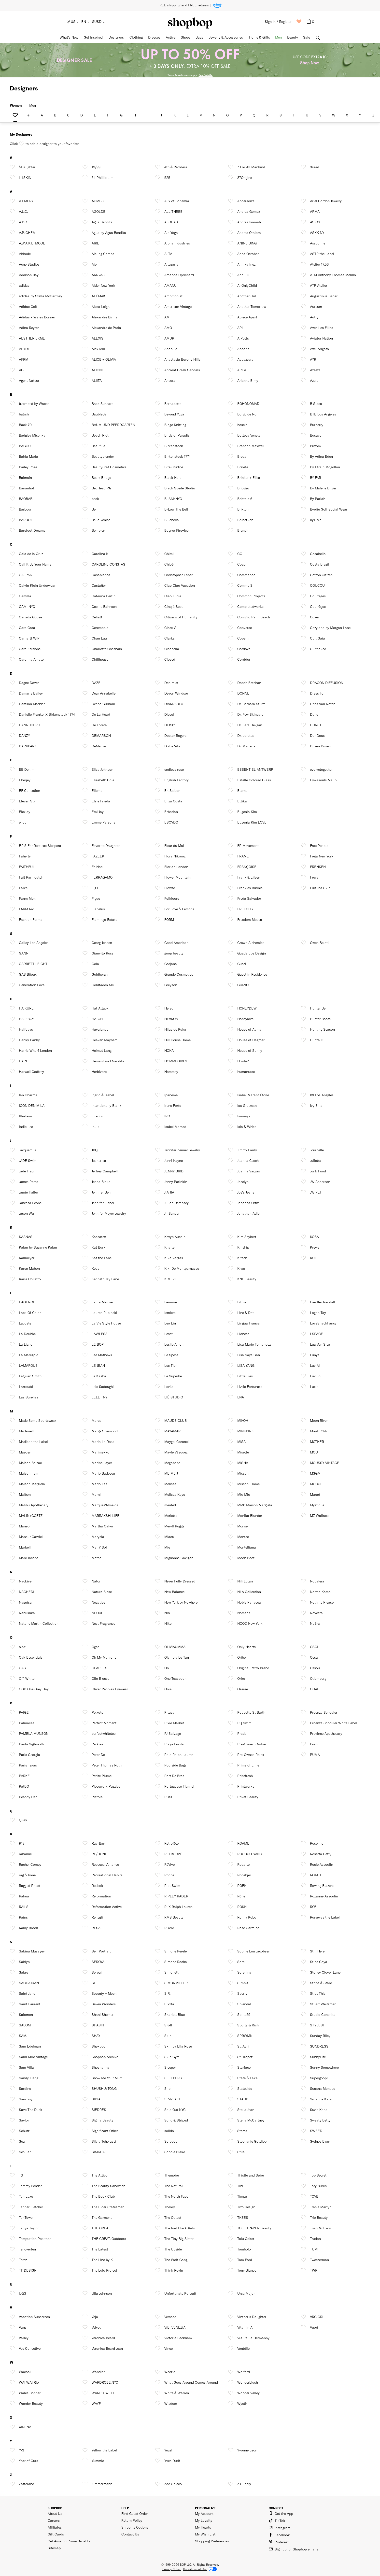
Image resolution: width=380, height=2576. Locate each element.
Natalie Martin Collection (38, 1623)
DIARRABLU (173, 704)
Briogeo (243, 488)
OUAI (314, 1689)
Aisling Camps (103, 254)
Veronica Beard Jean (107, 2348)
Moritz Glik (318, 1431)
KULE (314, 1258)
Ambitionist (173, 296)
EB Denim (26, 769)
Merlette (170, 1515)
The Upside (173, 2249)
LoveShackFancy (323, 1323)
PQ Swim (244, 1723)
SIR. (167, 1993)
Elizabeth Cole (103, 780)
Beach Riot (100, 435)
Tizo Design (246, 2207)
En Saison (172, 790)
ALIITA (97, 380)
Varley (23, 2338)
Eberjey (24, 780)
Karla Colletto (30, 1279)
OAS (22, 1668)
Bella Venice (101, 520)
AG (21, 370)
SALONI (25, 2025)
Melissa (170, 1484)
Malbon (25, 1494)
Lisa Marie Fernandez (254, 1344)
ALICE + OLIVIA (104, 359)
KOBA (314, 1237)
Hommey (171, 1071)
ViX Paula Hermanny (253, 2338)
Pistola (97, 1797)
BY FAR (315, 477)
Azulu (314, 380)
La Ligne (25, 1344)
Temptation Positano (35, 2238)
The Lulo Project (104, 2270)
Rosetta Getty (320, 1854)
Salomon (26, 2014)
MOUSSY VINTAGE (324, 1463)
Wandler (98, 2372)
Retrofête (171, 1843)
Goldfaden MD (103, 985)
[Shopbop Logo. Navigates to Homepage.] (190, 22)
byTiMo (316, 520)
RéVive (169, 1864)
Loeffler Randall (322, 1302)
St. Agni (243, 2046)
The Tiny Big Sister (179, 2238)
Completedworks (250, 606)
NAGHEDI (26, 1592)
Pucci (314, 1744)
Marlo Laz (99, 1484)
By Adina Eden (321, 456)
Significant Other (105, 2131)
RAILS (23, 1907)
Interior (97, 1116)
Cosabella (318, 554)
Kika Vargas (173, 1258)
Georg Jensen (102, 942)
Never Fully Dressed (179, 1581)
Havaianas (100, 1029)
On (166, 1668)
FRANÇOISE (246, 867)
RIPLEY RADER (176, 1896)
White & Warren (176, 2393)
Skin (167, 2036)
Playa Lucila (174, 1744)
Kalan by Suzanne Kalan (38, 1247)
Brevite (242, 467)
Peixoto (97, 1712)
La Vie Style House (106, 1323)
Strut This (317, 1993)
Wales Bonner (30, 2393)
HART (23, 1061)
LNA (240, 1397)
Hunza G (316, 1040)
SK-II (168, 2025)
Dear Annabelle (103, 693)
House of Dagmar (251, 1040)
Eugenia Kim (247, 812)
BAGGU (25, 446)
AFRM (23, 359)
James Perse (28, 1182)
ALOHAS (171, 222)
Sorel (241, 1962)
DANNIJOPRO (29, 725)
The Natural (173, 2186)
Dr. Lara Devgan (249, 725)
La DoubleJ (27, 1334)
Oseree (242, 1689)
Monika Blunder (249, 1515)
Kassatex (99, 1237)
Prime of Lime (248, 1765)
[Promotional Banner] (190, 60)
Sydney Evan (320, 2141)
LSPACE (316, 1334)
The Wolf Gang (175, 2260)
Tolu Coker (245, 2238)
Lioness (243, 1334)
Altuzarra (171, 264)
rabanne (25, 1854)
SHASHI (98, 2025)
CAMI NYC (27, 606)
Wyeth (242, 2403)
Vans (23, 2327)
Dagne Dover (29, 683)
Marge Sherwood (105, 1431)
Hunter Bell (318, 1008)
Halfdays (26, 1029)
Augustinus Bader (324, 296)
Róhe (241, 1896)
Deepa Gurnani (103, 704)
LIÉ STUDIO (173, 1397)
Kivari (241, 1268)
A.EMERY (26, 201)
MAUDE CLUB (175, 1420)
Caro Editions (30, 649)
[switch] (12, 167)
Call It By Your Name (35, 564)
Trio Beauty (319, 2217)
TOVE (314, 2196)
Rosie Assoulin (321, 1864)
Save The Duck (30, 2109)
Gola (95, 964)
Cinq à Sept (173, 606)
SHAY (96, 2036)
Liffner (242, 1302)
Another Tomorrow (251, 306)
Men (33, 105)
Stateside (244, 2088)
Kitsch (242, 1258)
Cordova (244, 649)
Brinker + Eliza (248, 477)
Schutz (24, 2131)
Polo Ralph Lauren (178, 1754)
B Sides (316, 403)
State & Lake (247, 2078)
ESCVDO (171, 822)
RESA (96, 1928)
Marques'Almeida (105, 1505)
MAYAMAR (172, 1431)
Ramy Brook (28, 1928)
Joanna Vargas (248, 1171)
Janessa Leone (30, 1203)
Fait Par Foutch (31, 877)
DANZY (24, 735)
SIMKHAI (99, 2152)
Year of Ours (28, 2461)
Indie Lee (26, 1126)
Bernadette (172, 403)
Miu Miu (243, 1494)
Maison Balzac (30, 1463)
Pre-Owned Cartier (251, 1744)
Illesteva (25, 1116)
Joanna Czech (248, 1160)
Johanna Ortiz (248, 1203)
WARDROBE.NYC (105, 2382)
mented (170, 1505)
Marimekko (100, 1452)
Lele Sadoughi (103, 1386)
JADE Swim (28, 1160)
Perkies (97, 1744)
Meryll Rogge (174, 1526)
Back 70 (25, 425)
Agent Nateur (29, 380)
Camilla (25, 596)
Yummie (98, 2461)
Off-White (26, 1678)
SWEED (316, 2131)
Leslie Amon (173, 1344)
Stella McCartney (250, 2120)
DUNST (316, 725)
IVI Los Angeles (322, 1095)
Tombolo (244, 2249)
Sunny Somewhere (324, 2067)
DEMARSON (101, 735)
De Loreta (99, 725)
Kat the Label (102, 1258)
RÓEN (242, 1885)
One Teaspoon (175, 1678)
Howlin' (243, 1061)
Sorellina (244, 1972)
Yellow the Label (104, 2450)
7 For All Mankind (251, 167)
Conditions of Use (195, 2569)
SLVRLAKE (172, 2099)
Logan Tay (318, 1312)
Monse (242, 1526)
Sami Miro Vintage (33, 2057)
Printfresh (245, 1776)
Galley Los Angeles (33, 942)
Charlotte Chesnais (107, 649)
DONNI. (243, 693)
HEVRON (171, 1019)
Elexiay (24, 812)
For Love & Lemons (179, 909)
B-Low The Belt (176, 509)
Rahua (24, 1896)
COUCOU (317, 585)
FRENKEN (318, 867)
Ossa (314, 1657)
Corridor (243, 659)
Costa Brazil (319, 564)
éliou (23, 822)
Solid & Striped (176, 2120)
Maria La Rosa (103, 1441)
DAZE (96, 683)
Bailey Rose (28, 467)
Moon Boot (245, 1558)
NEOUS (97, 1613)
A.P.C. (23, 222)
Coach (242, 564)
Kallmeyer (26, 1258)
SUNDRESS (319, 2046)
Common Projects (251, 596)
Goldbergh (100, 974)
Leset (168, 1334)
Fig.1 (95, 888)
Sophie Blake (174, 2152)
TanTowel (26, 2217)
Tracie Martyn (320, 2207)
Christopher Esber (178, 575)
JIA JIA (169, 1192)
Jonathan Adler (249, 1213)
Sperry (242, 1993)
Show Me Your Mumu (108, 2078)
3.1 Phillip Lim (102, 177)
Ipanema (171, 1095)
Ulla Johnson (102, 2293)
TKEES (242, 2217)
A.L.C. (23, 211)
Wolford (243, 2372)
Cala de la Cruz (31, 554)
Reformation (101, 1896)
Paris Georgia (29, 1754)
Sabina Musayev (32, 1951)
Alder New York (103, 285)
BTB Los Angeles (323, 414)
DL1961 (170, 725)
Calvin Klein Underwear (37, 585)
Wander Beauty (31, 2403)
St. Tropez (245, 2057)
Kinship (243, 1247)
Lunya (315, 1355)
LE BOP (98, 1344)
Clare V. (170, 628)
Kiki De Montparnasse (181, 1268)
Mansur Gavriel (31, 1537)
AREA (241, 370)
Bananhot (26, 488)
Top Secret (318, 2175)
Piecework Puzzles (106, 1786)
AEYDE (24, 349)
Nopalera (317, 1581)
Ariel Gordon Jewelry (326, 201)
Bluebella (171, 520)
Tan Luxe (26, 2196)
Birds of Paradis (177, 435)
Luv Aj (315, 1365)
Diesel (169, 714)
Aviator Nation (321, 338)
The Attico (100, 2175)
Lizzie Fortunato (249, 1386)
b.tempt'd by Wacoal (35, 403)
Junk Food (318, 1171)
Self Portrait (101, 1951)
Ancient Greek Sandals (182, 370)
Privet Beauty (247, 1797)
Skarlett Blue (174, 2014)
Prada (242, 1733)
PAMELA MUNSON (33, 1733)
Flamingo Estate (104, 919)
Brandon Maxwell (250, 446)
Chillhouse (100, 659)
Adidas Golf (28, 306)
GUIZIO (243, 985)
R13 (22, 1843)
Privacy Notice (171, 2569)
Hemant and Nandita (108, 1061)
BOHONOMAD (248, 403)
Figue (96, 898)
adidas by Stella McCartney (40, 296)
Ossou (315, 1668)
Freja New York (321, 856)
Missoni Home (248, 1484)
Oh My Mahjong (104, 1657)
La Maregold (28, 1355)
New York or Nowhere (180, 1602)
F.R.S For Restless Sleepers (40, 845)
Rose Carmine (248, 1928)
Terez (23, 2260)
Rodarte (243, 1864)
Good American (176, 942)
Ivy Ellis (316, 1105)
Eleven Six (27, 801)
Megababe (172, 1463)
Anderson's (245, 201)
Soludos (170, 2141)
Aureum (316, 306)
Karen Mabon (29, 1268)
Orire (241, 1678)
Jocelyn (243, 1182)
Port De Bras (174, 1776)
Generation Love (31, 985)
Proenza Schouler (323, 1712)
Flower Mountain (177, 877)
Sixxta (169, 2004)
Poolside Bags (175, 1765)
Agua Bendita (102, 222)
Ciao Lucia (172, 596)
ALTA (168, 254)
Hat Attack (100, 1008)
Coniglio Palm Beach (253, 617)
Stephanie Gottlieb (252, 2141)
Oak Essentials (30, 1657)
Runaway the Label (325, 1917)
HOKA (169, 1050)
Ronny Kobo (246, 1917)
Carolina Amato (31, 659)
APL (240, 328)
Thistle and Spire (250, 2175)
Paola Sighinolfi (31, 1744)
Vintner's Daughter (251, 2317)
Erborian (171, 812)
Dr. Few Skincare (250, 714)
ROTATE (316, 1875)
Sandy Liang (28, 2078)
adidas (24, 285)
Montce (243, 1537)
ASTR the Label (322, 254)
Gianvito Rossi (103, 953)
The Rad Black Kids (179, 2228)
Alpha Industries (177, 243)
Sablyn (24, 1962)
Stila (241, 2152)
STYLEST (317, 2025)
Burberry (316, 425)
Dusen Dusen (320, 746)
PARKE (24, 1776)
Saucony (25, 2099)
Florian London (176, 867)
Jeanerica (99, 1160)
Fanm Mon (27, 898)
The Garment (102, 2217)
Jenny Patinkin (175, 1182)
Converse (244, 628)
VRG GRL (317, 2317)
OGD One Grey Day (34, 1689)
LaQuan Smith (30, 1376)
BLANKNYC (173, 499)
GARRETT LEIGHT (33, 964)
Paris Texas (28, 1765)
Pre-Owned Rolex (250, 1754)
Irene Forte (172, 1105)
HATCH (97, 1019)
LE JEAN (98, 1365)
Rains (23, 1917)
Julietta (315, 1160)
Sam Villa (26, 2067)
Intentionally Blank (106, 1105)
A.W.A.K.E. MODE (32, 243)
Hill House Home (177, 1040)
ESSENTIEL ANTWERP (255, 769)
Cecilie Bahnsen (104, 606)
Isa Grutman (247, 1105)
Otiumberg (318, 1678)
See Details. (206, 75)
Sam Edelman (30, 2046)
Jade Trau (26, 1171)
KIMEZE (170, 1279)
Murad (315, 1494)
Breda (241, 456)
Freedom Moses (249, 919)
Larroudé (26, 1386)
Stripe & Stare (321, 1983)
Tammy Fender (30, 2186)
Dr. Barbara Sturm (251, 704)
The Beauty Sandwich (108, 2186)
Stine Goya (318, 1962)
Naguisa (25, 1602)
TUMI (314, 2249)
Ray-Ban (98, 1843)
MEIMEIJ (171, 1473)
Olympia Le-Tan (176, 1657)
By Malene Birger (323, 488)
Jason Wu (26, 1213)
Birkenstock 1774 (177, 456)
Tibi (240, 2186)
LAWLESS (100, 1334)
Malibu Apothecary (33, 1505)
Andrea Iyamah (249, 222)
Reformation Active (107, 1907)
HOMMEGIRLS (175, 1061)
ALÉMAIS (99, 296)
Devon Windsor (176, 693)
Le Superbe (173, 1376)
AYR (313, 359)
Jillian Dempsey (176, 1203)
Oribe (241, 1657)
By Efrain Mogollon (325, 467)
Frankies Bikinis (250, 888)
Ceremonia (100, 628)
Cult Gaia (317, 638)
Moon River (319, 1420)
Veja (95, 2317)
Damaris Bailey (31, 693)
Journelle (317, 1150)
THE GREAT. (101, 2228)
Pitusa (169, 1712)
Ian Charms (28, 1095)
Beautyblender (103, 456)
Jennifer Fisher (103, 1203)
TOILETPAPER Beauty (254, 2228)
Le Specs (171, 1355)
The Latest (100, 2249)
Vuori (314, 2327)
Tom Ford (244, 2260)
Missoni (243, 1473)
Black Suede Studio (179, 488)
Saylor (24, 2120)
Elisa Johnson (102, 769)
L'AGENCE (27, 1302)
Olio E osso (101, 1678)
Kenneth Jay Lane (105, 1279)
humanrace (246, 1071)
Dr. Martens (246, 746)
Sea (22, 2141)
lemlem (170, 1312)
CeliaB (97, 617)
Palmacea (26, 1723)
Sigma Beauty (102, 2120)
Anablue (170, 349)
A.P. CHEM (27, 232)
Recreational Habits (107, 1875)
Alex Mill (98, 349)
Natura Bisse (102, 1592)
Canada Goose (30, 617)
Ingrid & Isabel (103, 1095)
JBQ (95, 1150)
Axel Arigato (319, 349)
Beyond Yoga (174, 414)
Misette (243, 1452)
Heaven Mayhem (104, 1040)
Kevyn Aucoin (174, 1237)
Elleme (97, 790)
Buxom (315, 446)
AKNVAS (98, 275)
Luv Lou (316, 1376)
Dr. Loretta (245, 735)
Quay (23, 1820)
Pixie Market (174, 1723)
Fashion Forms (30, 919)
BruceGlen (245, 520)
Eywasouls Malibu (324, 780)
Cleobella (171, 649)
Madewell (26, 1431)
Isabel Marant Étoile (253, 1095)
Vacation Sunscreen (34, 2317)
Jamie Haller (28, 1192)
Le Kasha (99, 1376)
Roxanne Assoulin (324, 1896)
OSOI (314, 1647)
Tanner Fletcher (31, 2207)
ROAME (243, 1843)
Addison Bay (29, 275)
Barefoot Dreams (32, 530)
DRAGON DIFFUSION (326, 683)
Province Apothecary (326, 1733)
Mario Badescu (103, 1473)
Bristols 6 (244, 499)
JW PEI (315, 1192)
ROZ (313, 1907)
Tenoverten (27, 2249)
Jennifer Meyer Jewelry (109, 1213)
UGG (22, 2293)
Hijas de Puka (175, 1029)
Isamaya (244, 1116)
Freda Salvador (249, 898)
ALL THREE (173, 211)
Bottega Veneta (249, 435)
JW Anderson (320, 1182)
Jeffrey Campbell (105, 1171)
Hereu (168, 1008)
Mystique (317, 1505)
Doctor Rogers (175, 735)
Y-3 (21, 2450)
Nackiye (25, 1581)
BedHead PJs (102, 488)
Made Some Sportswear (37, 1420)
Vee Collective (30, 2348)
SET (95, 1983)
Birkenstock (173, 446)
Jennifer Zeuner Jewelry (182, 1150)
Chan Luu (99, 638)
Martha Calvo (102, 1526)
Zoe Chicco (173, 2484)
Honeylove (245, 1019)
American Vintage (178, 306)
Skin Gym (172, 2057)
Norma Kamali (321, 1592)
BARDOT (25, 520)
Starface (244, 2067)
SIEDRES (99, 2109)
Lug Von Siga (320, 1344)
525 (167, 177)
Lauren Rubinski (104, 1312)
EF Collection (29, 790)
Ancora (169, 380)
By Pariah (317, 499)
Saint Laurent (29, 2004)
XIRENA (25, 2427)
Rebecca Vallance (105, 1864)
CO (239, 554)
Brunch (242, 530)
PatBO (24, 1786)
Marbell (25, 1547)
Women (16, 105)
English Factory (176, 780)
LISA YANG (245, 1365)
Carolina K (100, 554)
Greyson (170, 985)
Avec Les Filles (321, 328)
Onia (168, 1689)
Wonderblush (247, 2382)
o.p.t (22, 1647)
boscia (242, 425)
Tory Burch (318, 2186)
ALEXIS (97, 338)
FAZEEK (98, 856)
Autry (314, 317)
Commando (246, 575)
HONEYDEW (247, 1008)
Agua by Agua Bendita (109, 232)
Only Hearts (246, 1647)
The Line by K (102, 2260)
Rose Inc (316, 1843)
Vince (168, 2348)
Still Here (317, 1951)
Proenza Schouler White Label (333, 1723)
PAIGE (24, 1712)
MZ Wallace (319, 1515)
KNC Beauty (246, 1279)
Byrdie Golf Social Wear (328, 509)
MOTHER (317, 1441)
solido (169, 2131)
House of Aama (249, 1029)
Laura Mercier (102, 1302)
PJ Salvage (172, 1733)
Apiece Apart (247, 317)
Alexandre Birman (105, 317)
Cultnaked (318, 649)
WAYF (96, 2403)
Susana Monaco (322, 2088)
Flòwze (169, 888)
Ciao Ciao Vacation (179, 585)
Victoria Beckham (178, 2338)
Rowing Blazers (322, 1885)
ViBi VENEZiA (174, 2327)
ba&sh (24, 414)
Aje (94, 264)
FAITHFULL (28, 867)
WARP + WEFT (103, 2393)
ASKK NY (317, 232)
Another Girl (246, 296)
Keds (95, 1268)
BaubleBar (100, 414)
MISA (241, 1441)
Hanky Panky (29, 1040)
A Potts (243, 338)
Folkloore (171, 898)
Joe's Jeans (245, 1192)
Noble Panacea (249, 1602)
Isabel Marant (175, 1126)
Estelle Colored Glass (254, 780)
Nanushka (27, 1613)
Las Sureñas (28, 1397)
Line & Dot (245, 1312)
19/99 (96, 167)
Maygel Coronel (176, 1441)
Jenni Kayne (173, 1160)
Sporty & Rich (248, 2025)
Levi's (168, 1386)
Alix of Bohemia (176, 201)
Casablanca (101, 575)
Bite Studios (173, 467)
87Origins (244, 177)
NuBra (315, 1623)
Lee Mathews (102, 1355)
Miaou (169, 1537)
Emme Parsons (103, 822)
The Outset (172, 2217)
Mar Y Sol (99, 1547)
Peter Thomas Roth (107, 1765)
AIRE (95, 243)
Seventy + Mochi (104, 1993)
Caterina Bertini (104, 596)
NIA (167, 1613)
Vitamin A (245, 2327)
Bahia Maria (28, 456)
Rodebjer (244, 1875)
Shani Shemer (102, 2014)
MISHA (242, 1463)
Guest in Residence (252, 974)
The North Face (176, 2196)
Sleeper (170, 2067)
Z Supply (244, 2484)
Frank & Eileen (248, 877)
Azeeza (315, 370)
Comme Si (245, 585)
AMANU (170, 285)
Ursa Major (246, 2293)
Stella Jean (245, 2109)
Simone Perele (175, 1951)
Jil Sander (172, 1213)
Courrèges (318, 596)
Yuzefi (168, 2450)
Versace (170, 2317)
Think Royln (173, 2270)
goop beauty (173, 953)
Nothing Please (322, 1602)
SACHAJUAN (29, 1983)
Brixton (243, 509)
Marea (96, 1420)
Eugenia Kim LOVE (252, 822)
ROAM (169, 1928)
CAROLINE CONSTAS (108, 564)
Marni (96, 1494)
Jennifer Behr (102, 1192)
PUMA (315, 1754)
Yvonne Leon (247, 2450)
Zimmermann (102, 2484)
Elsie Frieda (101, 801)
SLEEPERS (173, 2078)
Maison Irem (28, 1473)
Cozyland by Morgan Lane (330, 628)
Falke (23, 888)
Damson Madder (32, 704)
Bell (95, 509)
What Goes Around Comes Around (191, 2382)
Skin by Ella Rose (178, 2046)
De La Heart (101, 714)
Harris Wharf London (35, 1050)
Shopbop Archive (105, 2057)
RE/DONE (99, 1854)
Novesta (316, 1613)
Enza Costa (173, 801)
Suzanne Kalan (321, 2099)
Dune (314, 714)
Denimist (171, 683)
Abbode (25, 254)
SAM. (23, 2036)
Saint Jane (27, 1993)
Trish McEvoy (320, 2228)
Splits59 (243, 2014)
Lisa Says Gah (248, 1355)
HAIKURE (26, 1008)
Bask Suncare (102, 403)
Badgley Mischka (32, 435)
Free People (319, 845)
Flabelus (98, 909)
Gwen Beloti (319, 942)
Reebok (97, 1885)
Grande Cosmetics (178, 974)
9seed (314, 167)
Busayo (316, 435)
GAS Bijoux (28, 974)
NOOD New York (250, 1623)
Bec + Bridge (101, 477)
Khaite (169, 1247)
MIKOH (242, 1420)
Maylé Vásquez (175, 1452)
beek (95, 499)
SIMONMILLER (176, 1983)
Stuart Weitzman (323, 2004)
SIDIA (96, 2099)
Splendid (244, 2004)
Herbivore (99, 1071)
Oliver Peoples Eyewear (110, 1689)
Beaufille (98, 446)
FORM (169, 919)
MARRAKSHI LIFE (105, 1515)
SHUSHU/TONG (104, 2088)
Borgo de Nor (247, 414)
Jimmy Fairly (247, 1150)
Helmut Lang (102, 1050)
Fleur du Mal (174, 845)
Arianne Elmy (247, 380)
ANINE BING (247, 243)
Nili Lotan (245, 1581)
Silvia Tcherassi (104, 2141)
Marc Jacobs (28, 1558)
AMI (167, 317)
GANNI (24, 953)
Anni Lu (243, 275)
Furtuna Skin (320, 888)
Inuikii (96, 1126)
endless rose (174, 769)
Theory (169, 2207)
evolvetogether (321, 769)
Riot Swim (172, 1885)
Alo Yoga (171, 232)
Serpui (97, 1972)
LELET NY (99, 1397)
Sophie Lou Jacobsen (253, 1951)
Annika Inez (246, 264)
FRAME (243, 856)
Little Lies (245, 1376)
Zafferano (26, 2484)
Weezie (169, 2372)
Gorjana (170, 964)
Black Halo (173, 477)
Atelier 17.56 (319, 264)
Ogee (95, 1647)
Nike (167, 1623)
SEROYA (98, 1962)
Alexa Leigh (101, 306)
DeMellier (99, 746)
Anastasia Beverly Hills (182, 359)
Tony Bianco (246, 2270)
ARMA (315, 211)
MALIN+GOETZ (30, 1515)
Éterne (242, 790)
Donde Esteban (249, 683)
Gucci (241, 964)
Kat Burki (99, 1247)
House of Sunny (249, 1050)
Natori (96, 1581)
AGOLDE (98, 211)
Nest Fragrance (103, 1623)
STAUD (242, 2099)
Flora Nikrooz (174, 856)
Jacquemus (27, 1150)
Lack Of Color (30, 1312)
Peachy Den (28, 1797)
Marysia (98, 1537)
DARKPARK (28, 746)
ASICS (315, 222)
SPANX (242, 1983)
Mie (167, 1547)
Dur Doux (317, 735)
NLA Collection (249, 1592)
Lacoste (25, 1323)
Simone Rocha (175, 1962)
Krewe (314, 1247)
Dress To (317, 693)
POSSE (170, 1797)
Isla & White (246, 1126)
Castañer (99, 585)
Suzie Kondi (319, 2109)
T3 (21, 2175)
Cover (314, 617)
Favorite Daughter (106, 845)
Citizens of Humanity (180, 617)
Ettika (242, 801)
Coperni (243, 638)
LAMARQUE (28, 1365)
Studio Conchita (323, 2014)
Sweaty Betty (320, 2120)
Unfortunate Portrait (180, 2293)
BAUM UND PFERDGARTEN (113, 425)
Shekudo (98, 2046)
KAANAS (25, 1237)
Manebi (24, 1526)
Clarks (169, 638)
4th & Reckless (175, 167)
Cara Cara (27, 628)
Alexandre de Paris (106, 328)
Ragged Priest (29, 1885)
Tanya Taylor (29, 2228)
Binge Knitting (175, 425)
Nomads (243, 1613)
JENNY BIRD (173, 1171)
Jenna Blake (101, 1182)
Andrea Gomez (248, 211)
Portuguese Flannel (179, 1786)
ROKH (242, 1907)
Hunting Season (322, 1029)
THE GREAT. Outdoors (109, 2238)
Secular (25, 2152)
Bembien (98, 530)
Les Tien (170, 1365)
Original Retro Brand (253, 1668)
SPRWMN (245, 2036)
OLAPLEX (99, 1668)
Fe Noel (97, 867)
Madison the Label (33, 1441)
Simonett (171, 1972)
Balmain (25, 477)
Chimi (169, 554)
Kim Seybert (246, 1237)
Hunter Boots (320, 1019)
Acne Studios (29, 264)
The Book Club (103, 2196)
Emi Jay (98, 812)
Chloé (168, 564)
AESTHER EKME (32, 338)
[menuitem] (73, 21)
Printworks (245, 1786)
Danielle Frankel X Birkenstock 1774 (47, 714)
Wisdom (170, 2403)
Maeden (25, 1452)
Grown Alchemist (250, 942)
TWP (313, 2270)
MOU (314, 1452)
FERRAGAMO (102, 877)
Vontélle (243, 2348)
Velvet (96, 2327)
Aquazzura (245, 359)
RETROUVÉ (173, 1854)
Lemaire (170, 1302)
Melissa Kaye (174, 1494)
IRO (167, 1116)
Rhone (169, 1875)
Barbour (25, 509)
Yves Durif (172, 2461)
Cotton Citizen (321, 575)
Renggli (97, 1917)
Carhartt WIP (29, 638)
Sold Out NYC (175, 2109)
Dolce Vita (172, 746)
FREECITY (245, 909)
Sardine (25, 2088)
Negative (98, 1602)
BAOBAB (25, 499)
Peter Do (98, 1754)
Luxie (314, 1386)
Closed (169, 659)
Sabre (23, 1972)
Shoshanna (100, 2067)
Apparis (243, 349)
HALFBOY (26, 1019)
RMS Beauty (173, 1917)
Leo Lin (170, 1323)
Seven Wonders (104, 2004)
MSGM (315, 1473)
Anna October (248, 254)
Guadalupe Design (251, 953)
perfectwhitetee (103, 1733)
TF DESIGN (28, 2270)
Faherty (25, 856)
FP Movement (248, 845)
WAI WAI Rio (29, 2382)
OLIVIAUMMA (174, 1647)
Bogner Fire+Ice (176, 530)
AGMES (98, 201)
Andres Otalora (249, 232)
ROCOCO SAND (249, 1854)
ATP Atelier (318, 285)
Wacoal (25, 2372)
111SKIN (25, 177)
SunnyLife (318, 2057)
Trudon (315, 2238)
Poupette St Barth (251, 1712)
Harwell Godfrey (31, 1071)
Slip (167, 2088)
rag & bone (27, 1875)
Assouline (317, 243)
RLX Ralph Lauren (178, 1907)
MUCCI (315, 1484)
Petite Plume (102, 1776)
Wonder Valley (248, 2393)
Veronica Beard (103, 2338)
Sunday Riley (320, 2036)
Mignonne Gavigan (178, 1558)
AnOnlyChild (247, 285)
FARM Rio (26, 909)
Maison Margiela (32, 1484)
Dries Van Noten (322, 704)
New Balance (174, 1592)
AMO (168, 328)
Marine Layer (102, 1463)
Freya (314, 877)
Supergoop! (319, 2078)
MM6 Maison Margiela (254, 1505)
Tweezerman (319, 2260)
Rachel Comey (30, 1864)
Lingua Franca (248, 1323)
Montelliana (246, 1547)
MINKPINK (245, 1431)
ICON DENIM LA (31, 1105)
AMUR (169, 338)
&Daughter (27, 167)
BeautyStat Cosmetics (109, 467)
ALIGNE (98, 370)
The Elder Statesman (108, 2207)
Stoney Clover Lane (325, 1972)
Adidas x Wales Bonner (37, 317)
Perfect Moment (104, 1723)
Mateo (96, 1558)
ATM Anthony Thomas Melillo (333, 275)
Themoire (171, 2175)
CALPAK (25, 575)
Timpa (242, 2196)
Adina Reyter (29, 328)
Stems (242, 2131)
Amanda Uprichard (179, 275)
